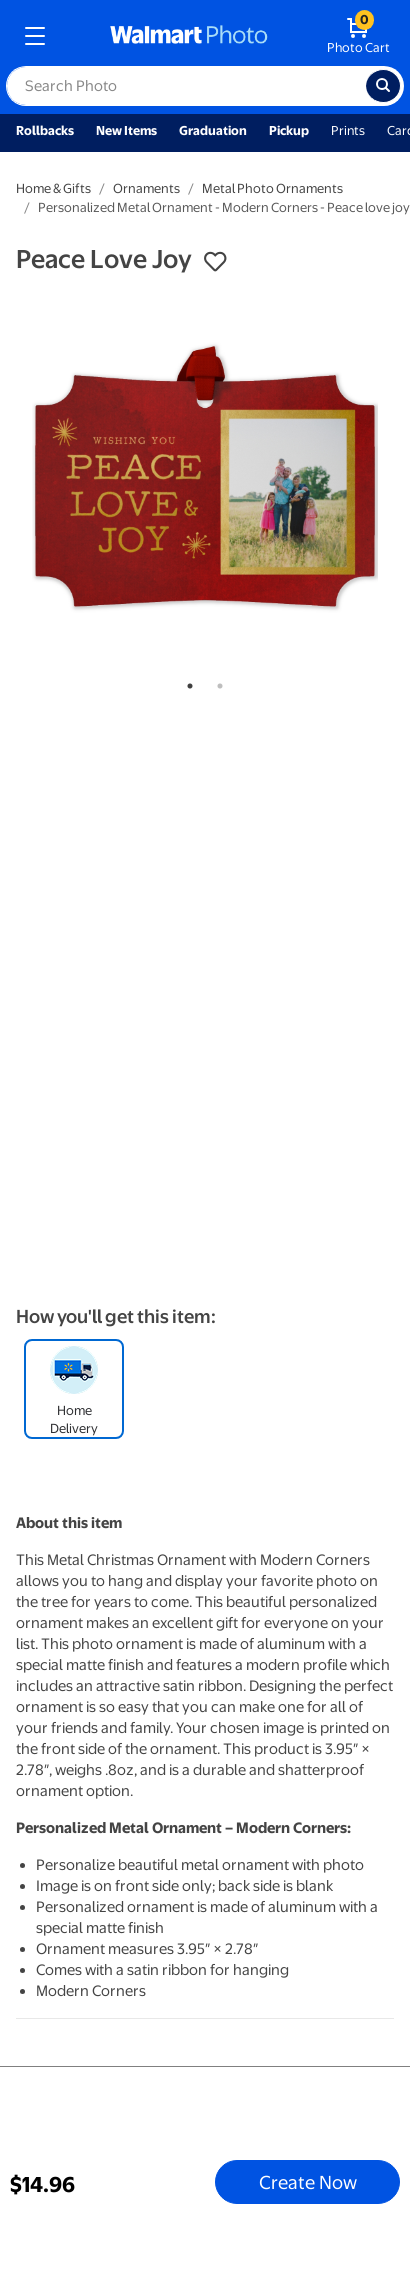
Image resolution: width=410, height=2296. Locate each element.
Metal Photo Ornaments (272, 188)
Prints (348, 130)
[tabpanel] (205, 477)
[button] (215, 262)
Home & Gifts (53, 188)
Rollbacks (45, 130)
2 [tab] (216, 682)
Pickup (289, 130)
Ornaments (146, 188)
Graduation (213, 130)
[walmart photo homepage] (189, 36)
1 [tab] (186, 682)
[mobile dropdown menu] (35, 36)
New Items (126, 130)
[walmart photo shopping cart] (358, 36)
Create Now (308, 2182)
